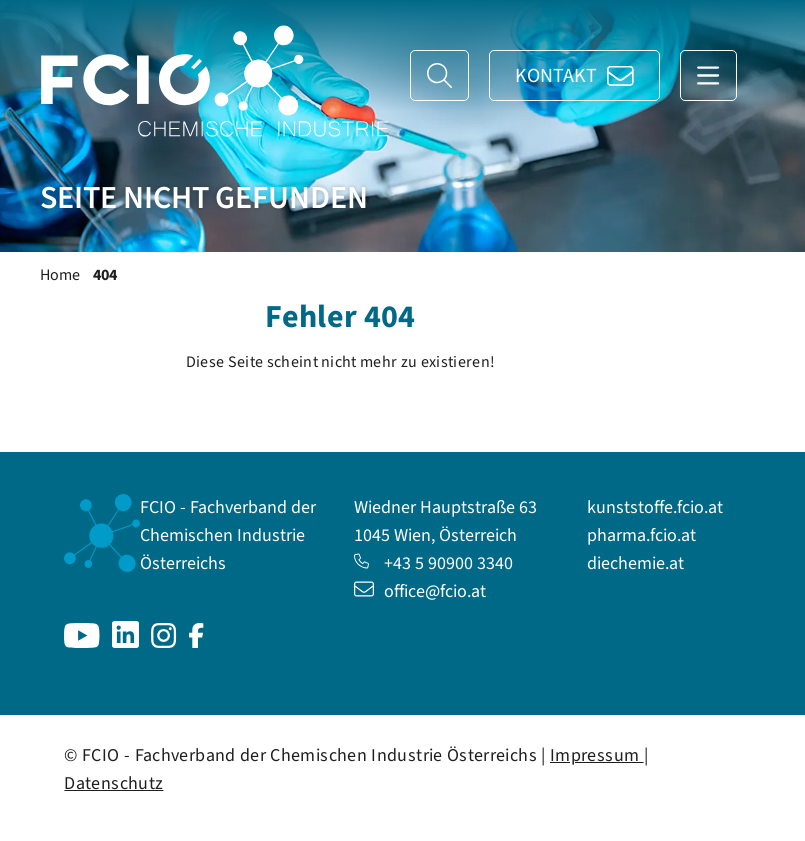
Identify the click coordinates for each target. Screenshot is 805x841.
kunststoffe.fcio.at (655, 507)
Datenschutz (113, 783)
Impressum (597, 755)
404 (105, 275)
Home (60, 275)
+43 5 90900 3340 (433, 563)
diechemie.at (635, 563)
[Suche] (439, 75)
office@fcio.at (420, 591)
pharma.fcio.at (641, 535)
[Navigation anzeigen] (708, 75)
